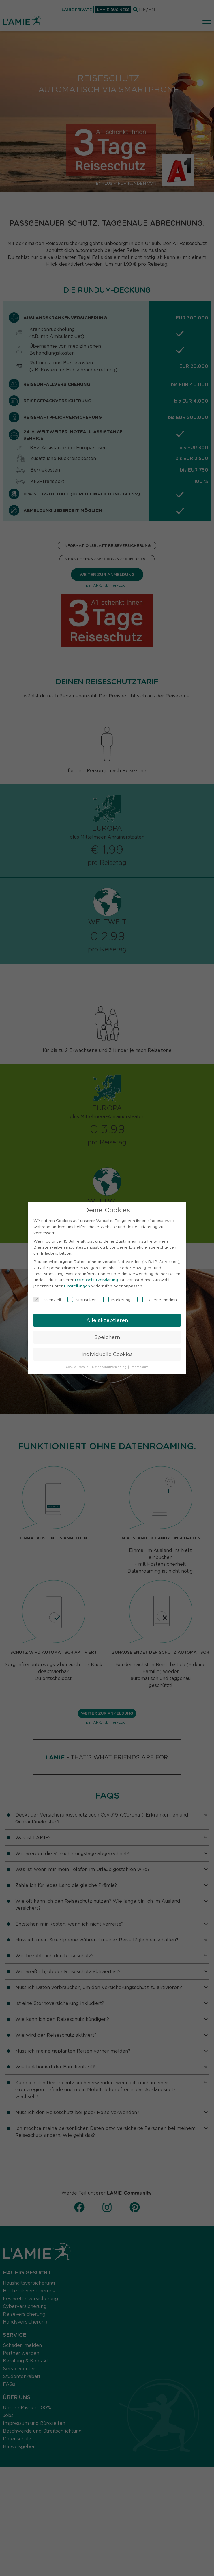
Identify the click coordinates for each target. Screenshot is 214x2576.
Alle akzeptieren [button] (107, 1320)
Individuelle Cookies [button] (107, 1354)
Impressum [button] (139, 1367)
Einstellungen (77, 1285)
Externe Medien (157, 1299)
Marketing (117, 1299)
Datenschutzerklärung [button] (109, 1367)
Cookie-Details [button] (77, 1367)
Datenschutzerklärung (96, 1279)
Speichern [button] (107, 1337)
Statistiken (82, 1299)
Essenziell (47, 1299)
